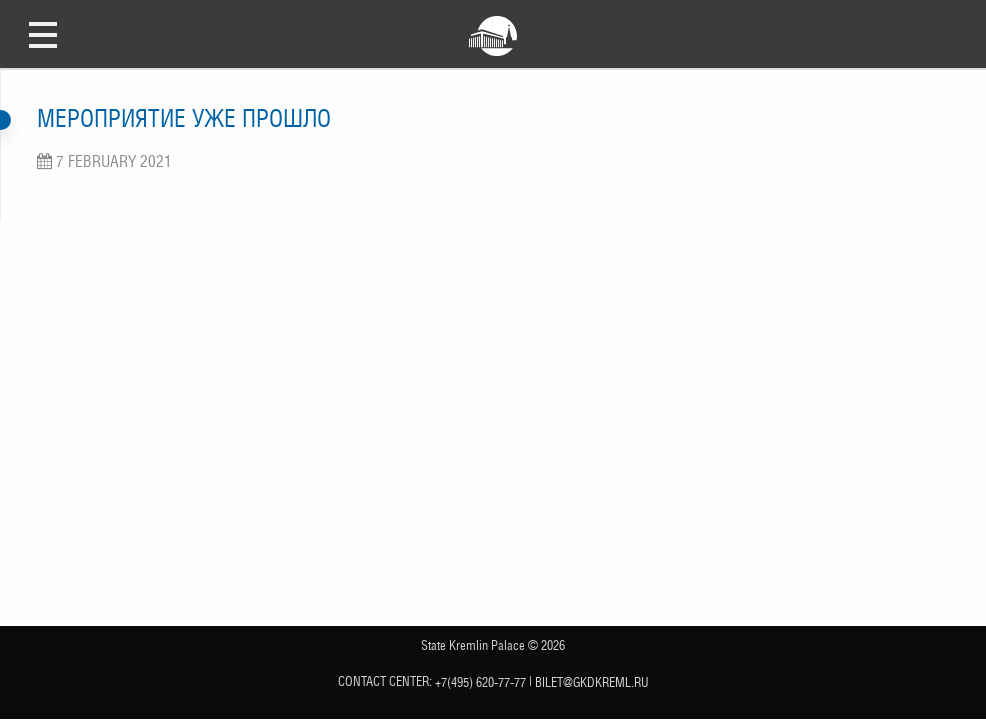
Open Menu (43, 34)
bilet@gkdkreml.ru (592, 682)
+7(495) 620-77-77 (480, 682)
